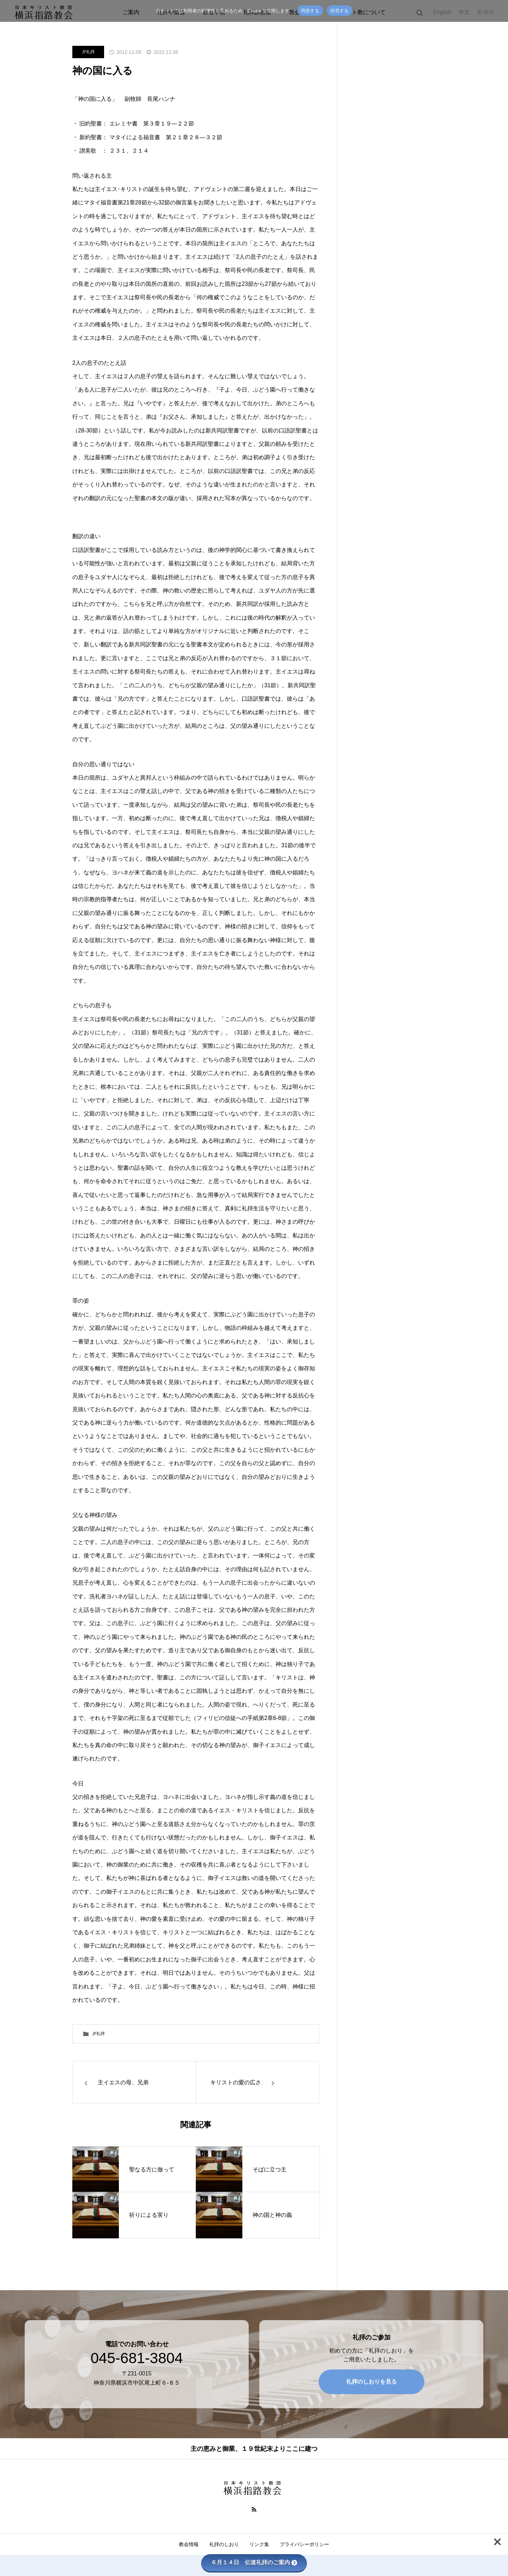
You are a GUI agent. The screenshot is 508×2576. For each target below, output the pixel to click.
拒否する (339, 10)
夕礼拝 (88, 51)
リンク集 (259, 2544)
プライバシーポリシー (304, 2544)
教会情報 (189, 2544)
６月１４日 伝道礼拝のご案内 (254, 2562)
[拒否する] (499, 10)
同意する (310, 10)
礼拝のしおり (224, 2544)
